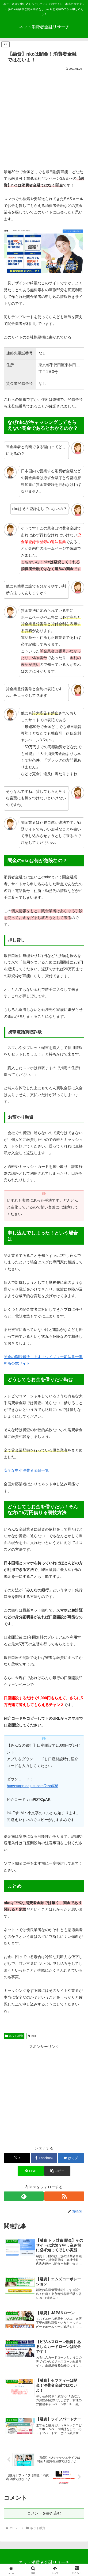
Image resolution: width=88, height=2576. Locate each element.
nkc (32, 2036)
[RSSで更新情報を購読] (64, 2196)
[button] (57, 2171)
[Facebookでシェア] (44, 2158)
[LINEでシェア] (31, 2171)
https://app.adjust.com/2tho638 (32, 1786)
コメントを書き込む (44, 2513)
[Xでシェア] (17, 2158)
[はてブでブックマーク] (71, 2158)
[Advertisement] (44, 118)
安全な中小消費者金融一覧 (26, 1470)
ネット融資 (14, 2036)
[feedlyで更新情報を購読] (24, 2196)
